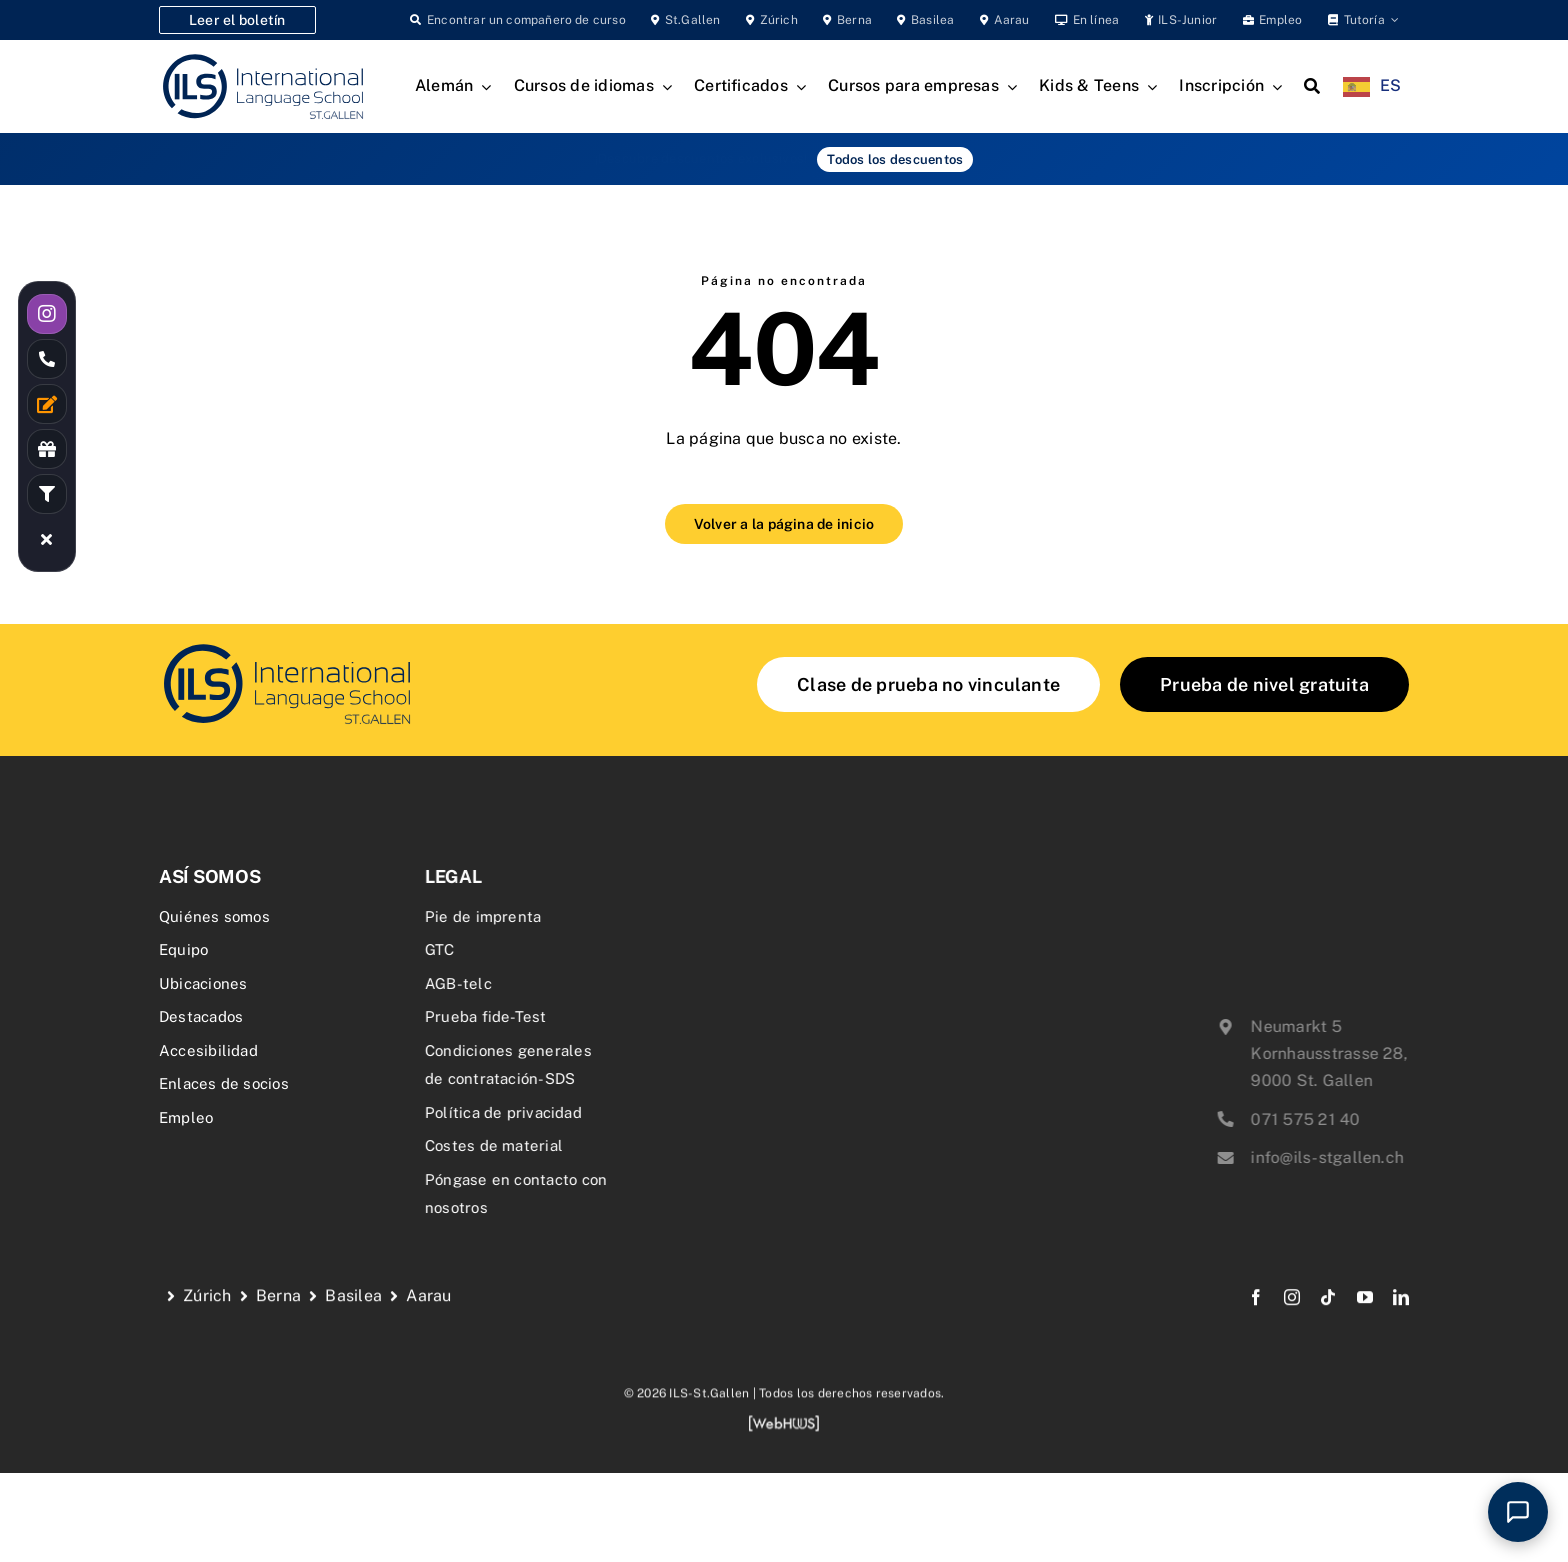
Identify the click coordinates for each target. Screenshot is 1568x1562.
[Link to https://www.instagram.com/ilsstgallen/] (47, 314)
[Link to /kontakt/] (47, 404)
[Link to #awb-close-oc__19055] (47, 539)
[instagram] (1292, 1314)
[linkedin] (1401, 1314)
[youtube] (1365, 1314)
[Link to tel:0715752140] (47, 359)
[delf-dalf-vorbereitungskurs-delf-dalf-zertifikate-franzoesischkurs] (286, 646)
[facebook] (1256, 1314)
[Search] (1312, 87)
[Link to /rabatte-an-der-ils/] (47, 449)
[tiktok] (1328, 1314)
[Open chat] (1518, 1512)
